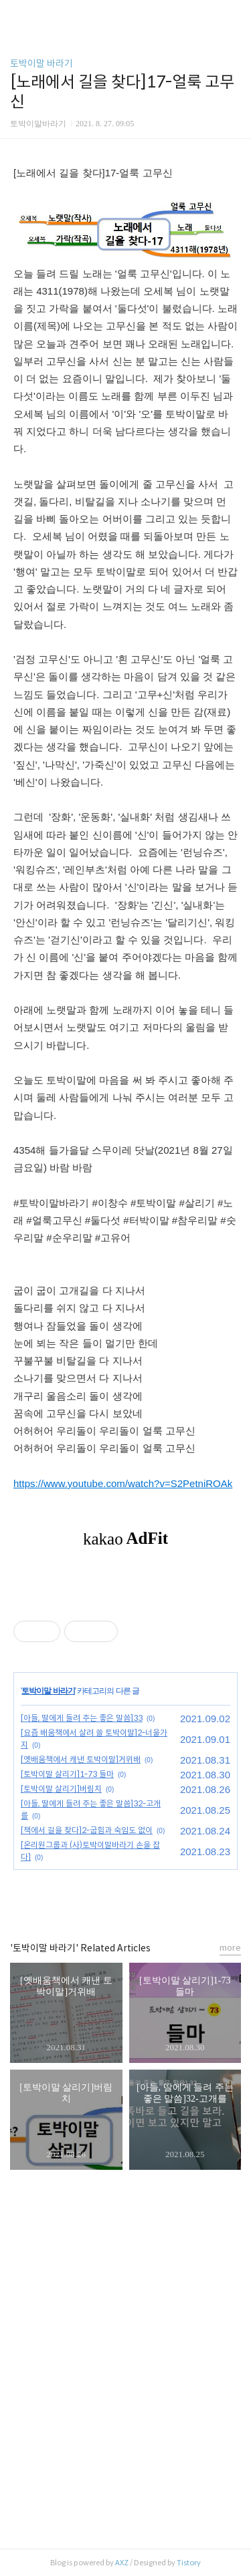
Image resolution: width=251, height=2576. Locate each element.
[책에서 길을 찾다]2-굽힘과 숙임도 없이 (87, 1830)
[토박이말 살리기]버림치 (61, 1789)
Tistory (189, 2562)
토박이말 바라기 (41, 63)
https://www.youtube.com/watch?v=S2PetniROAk (122, 1483)
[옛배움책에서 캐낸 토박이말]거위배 (81, 1759)
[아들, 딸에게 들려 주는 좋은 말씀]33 (82, 1718)
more (230, 1947)
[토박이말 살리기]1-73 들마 (67, 1774)
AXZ (122, 2562)
